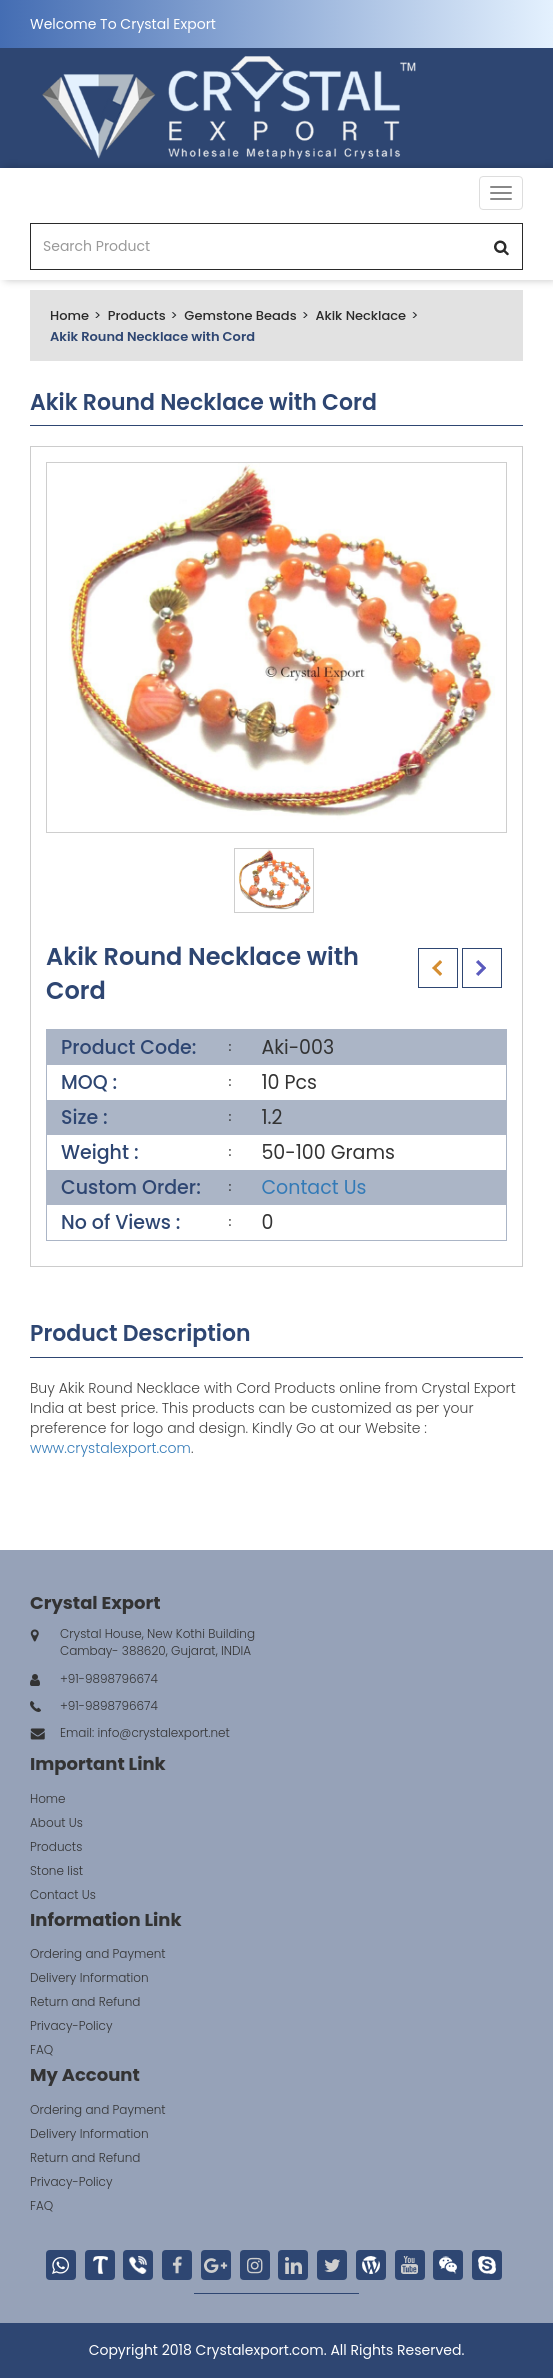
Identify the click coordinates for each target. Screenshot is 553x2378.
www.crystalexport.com (110, 1448)
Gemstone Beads (240, 315)
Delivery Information (89, 1977)
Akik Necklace (360, 315)
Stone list (56, 1870)
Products (137, 315)
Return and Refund (85, 2001)
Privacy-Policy (71, 2025)
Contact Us (313, 1187)
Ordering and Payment (98, 1953)
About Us (56, 1822)
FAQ (41, 2049)
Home (69, 315)
